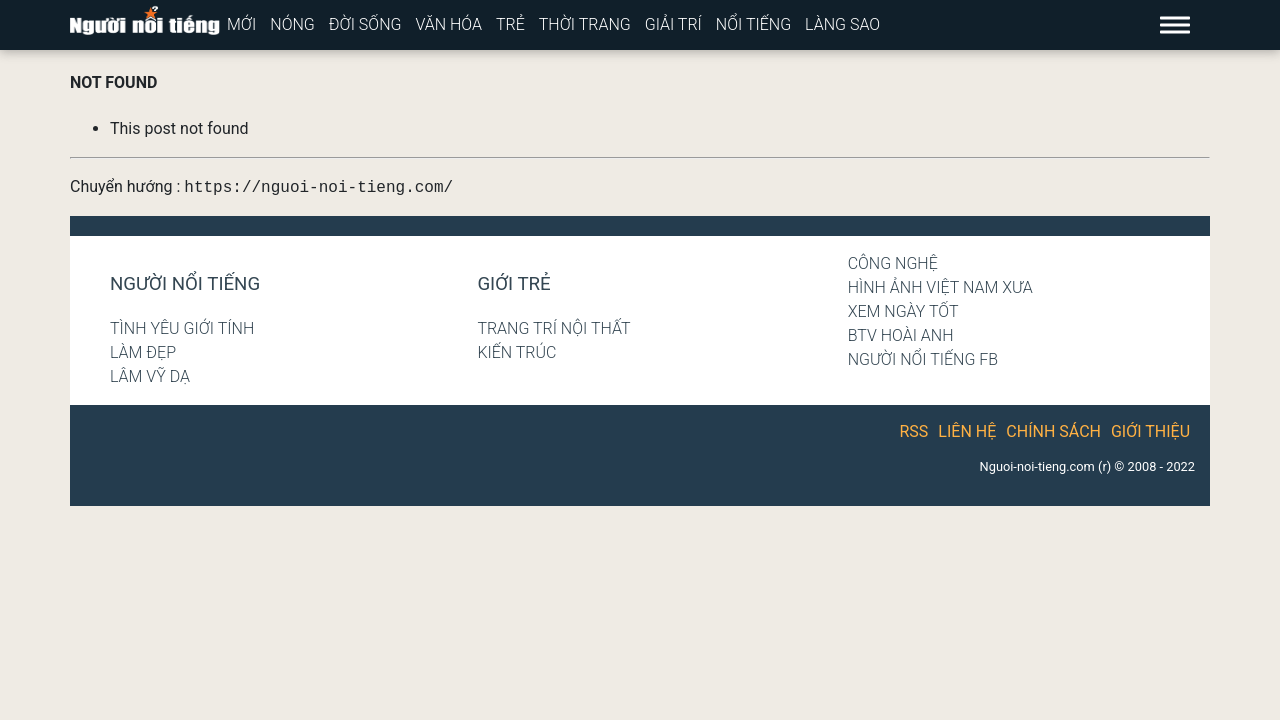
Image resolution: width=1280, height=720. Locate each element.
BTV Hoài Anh (901, 335)
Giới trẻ (513, 284)
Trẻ (510, 24)
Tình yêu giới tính (182, 328)
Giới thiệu (1150, 431)
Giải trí (673, 24)
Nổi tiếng (753, 24)
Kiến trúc (516, 352)
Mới (241, 24)
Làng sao (842, 24)
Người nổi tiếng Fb (923, 359)
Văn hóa (448, 24)
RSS (914, 431)
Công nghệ (893, 263)
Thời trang (585, 24)
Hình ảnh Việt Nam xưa (940, 287)
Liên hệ (967, 431)
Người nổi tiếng (185, 284)
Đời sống (365, 24)
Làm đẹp (143, 352)
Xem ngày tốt (903, 311)
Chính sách (1053, 431)
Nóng (292, 24)
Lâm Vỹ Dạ (150, 376)
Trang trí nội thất (553, 328)
